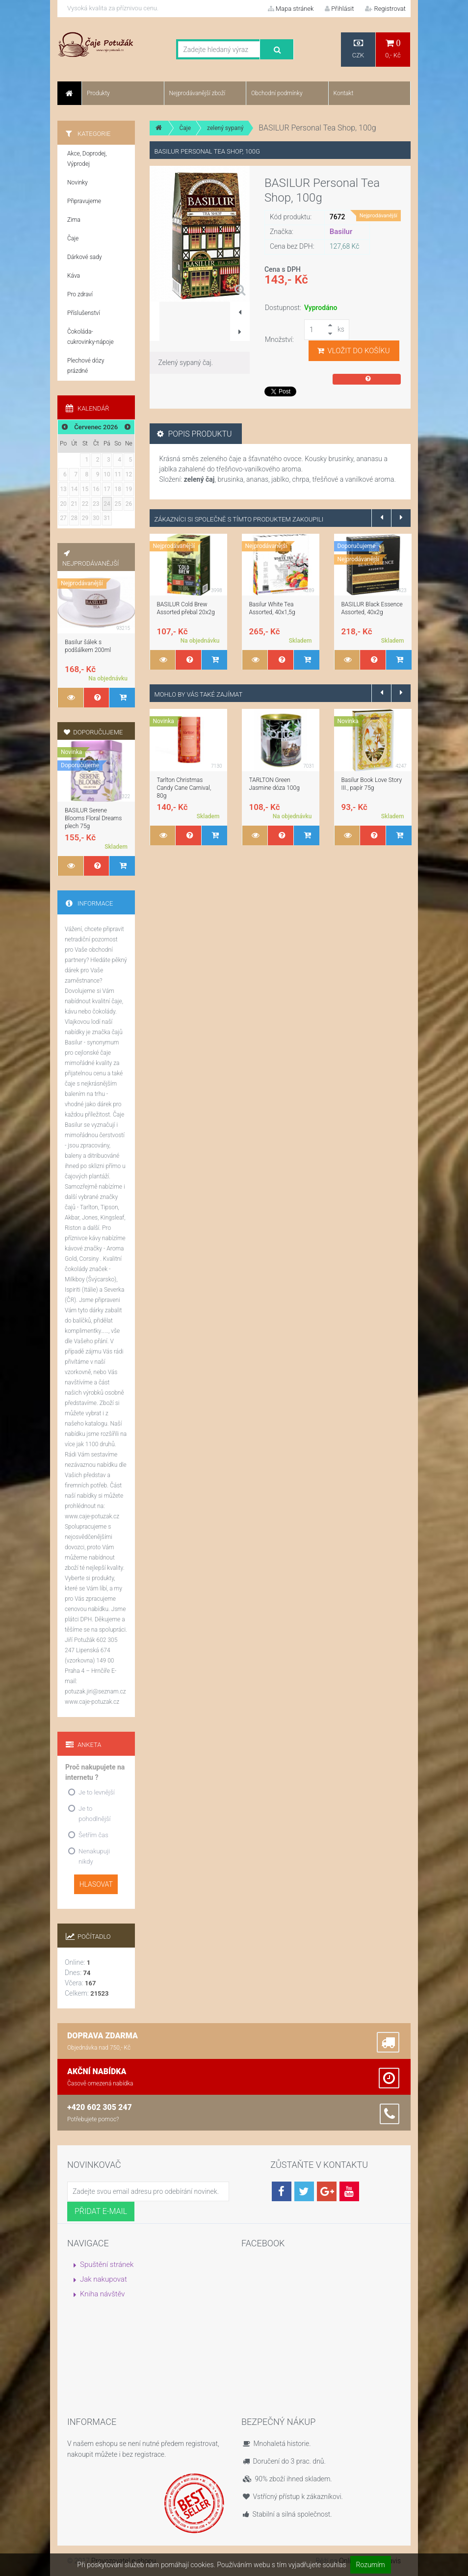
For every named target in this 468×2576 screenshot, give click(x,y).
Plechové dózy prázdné (85, 365)
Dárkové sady (84, 257)
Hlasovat (96, 1884)
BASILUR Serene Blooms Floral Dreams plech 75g (93, 818)
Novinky (77, 182)
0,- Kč (393, 49)
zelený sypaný (225, 128)
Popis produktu (194, 434)
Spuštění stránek (106, 2264)
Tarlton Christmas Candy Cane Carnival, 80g (184, 788)
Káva (73, 275)
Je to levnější (96, 1792)
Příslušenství (83, 313)
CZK (358, 49)
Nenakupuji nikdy (94, 1856)
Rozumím (370, 2565)
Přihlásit (339, 8)
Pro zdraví (80, 294)
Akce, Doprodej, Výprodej (87, 158)
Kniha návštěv (102, 2294)
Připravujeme (84, 201)
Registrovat (385, 8)
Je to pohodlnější (94, 1813)
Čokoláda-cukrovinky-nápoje (90, 336)
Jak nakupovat (103, 2279)
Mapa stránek (291, 8)
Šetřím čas (93, 1835)
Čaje (185, 128)
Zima (73, 219)
